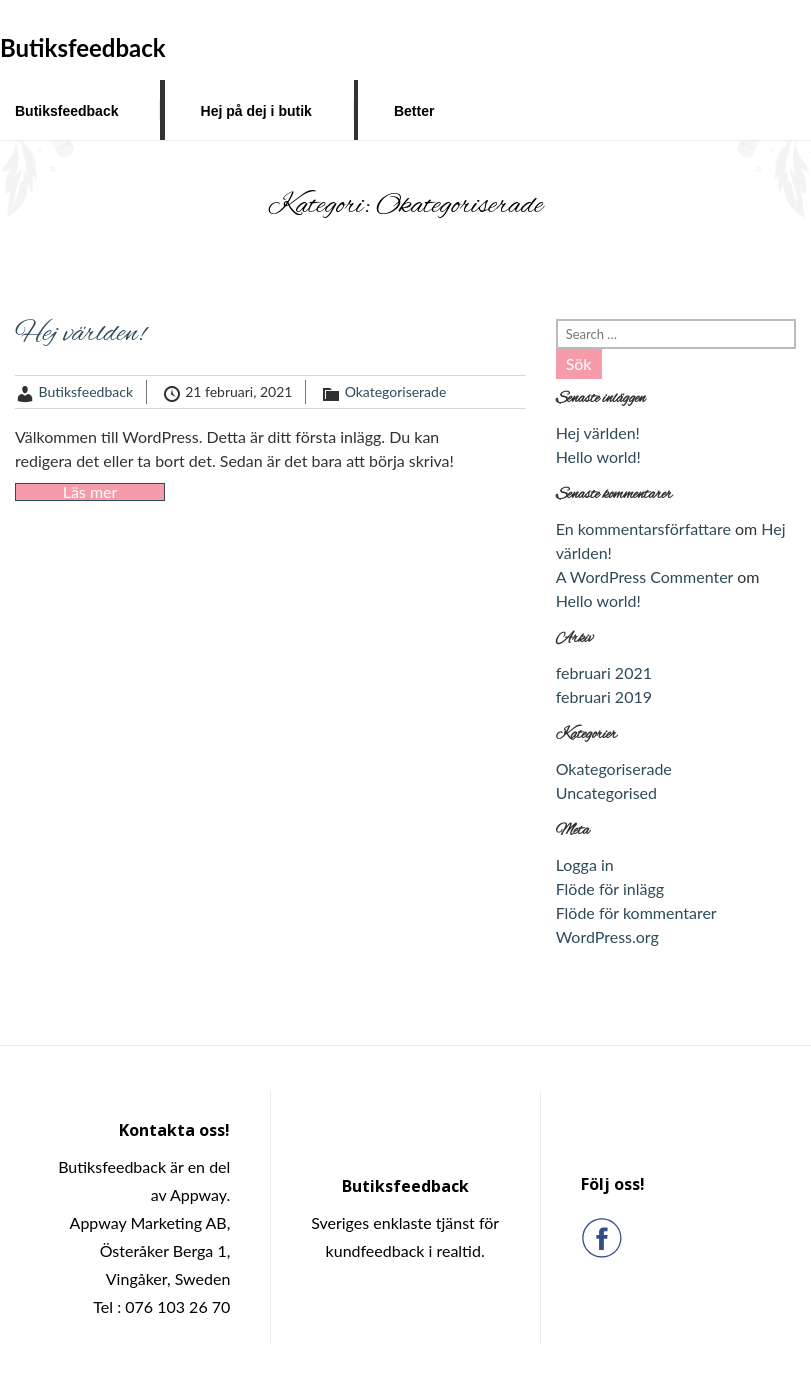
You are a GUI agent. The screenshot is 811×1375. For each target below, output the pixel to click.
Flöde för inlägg (610, 888)
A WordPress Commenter (644, 576)
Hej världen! (80, 334)
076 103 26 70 (177, 1306)
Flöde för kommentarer (636, 912)
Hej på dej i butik (256, 111)
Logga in (585, 864)
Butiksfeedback (66, 111)
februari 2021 (604, 672)
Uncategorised (606, 792)
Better (414, 111)
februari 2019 (604, 696)
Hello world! (598, 456)
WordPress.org (607, 936)
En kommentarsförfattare (643, 528)
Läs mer (90, 492)
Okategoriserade (396, 391)
